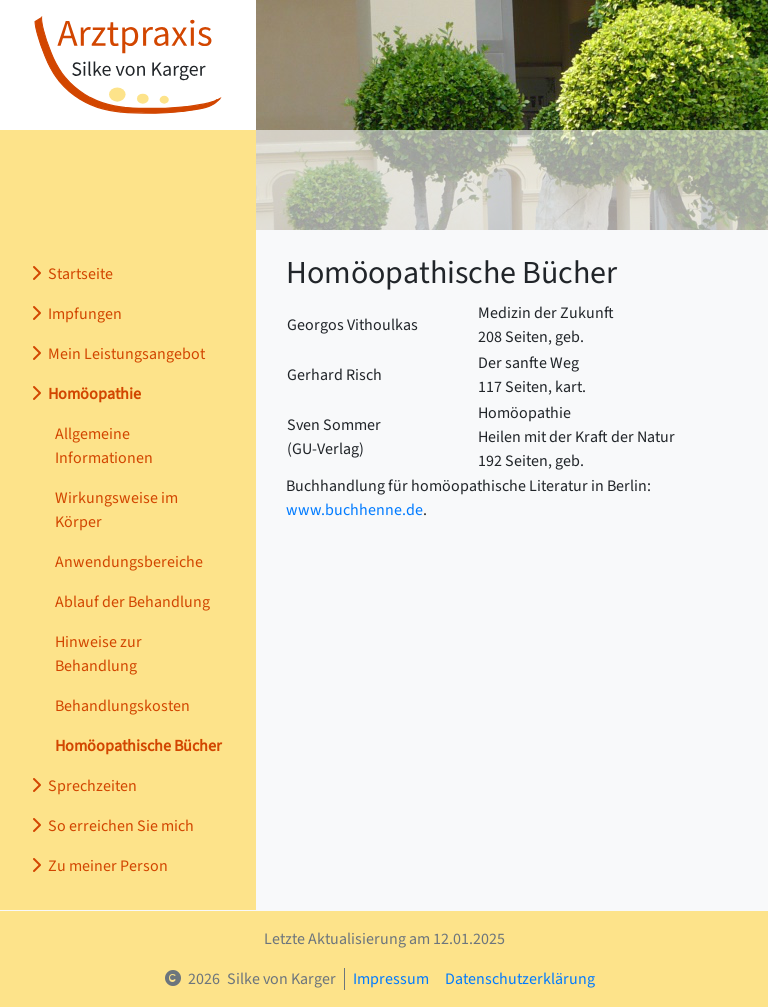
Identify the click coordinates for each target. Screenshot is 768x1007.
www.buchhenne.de (354, 510)
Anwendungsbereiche (129, 562)
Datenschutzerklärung (520, 979)
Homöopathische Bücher (138, 746)
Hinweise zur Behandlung (98, 654)
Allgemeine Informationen (104, 446)
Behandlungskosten (122, 706)
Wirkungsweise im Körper (116, 510)
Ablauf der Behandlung (132, 602)
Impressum (391, 979)
